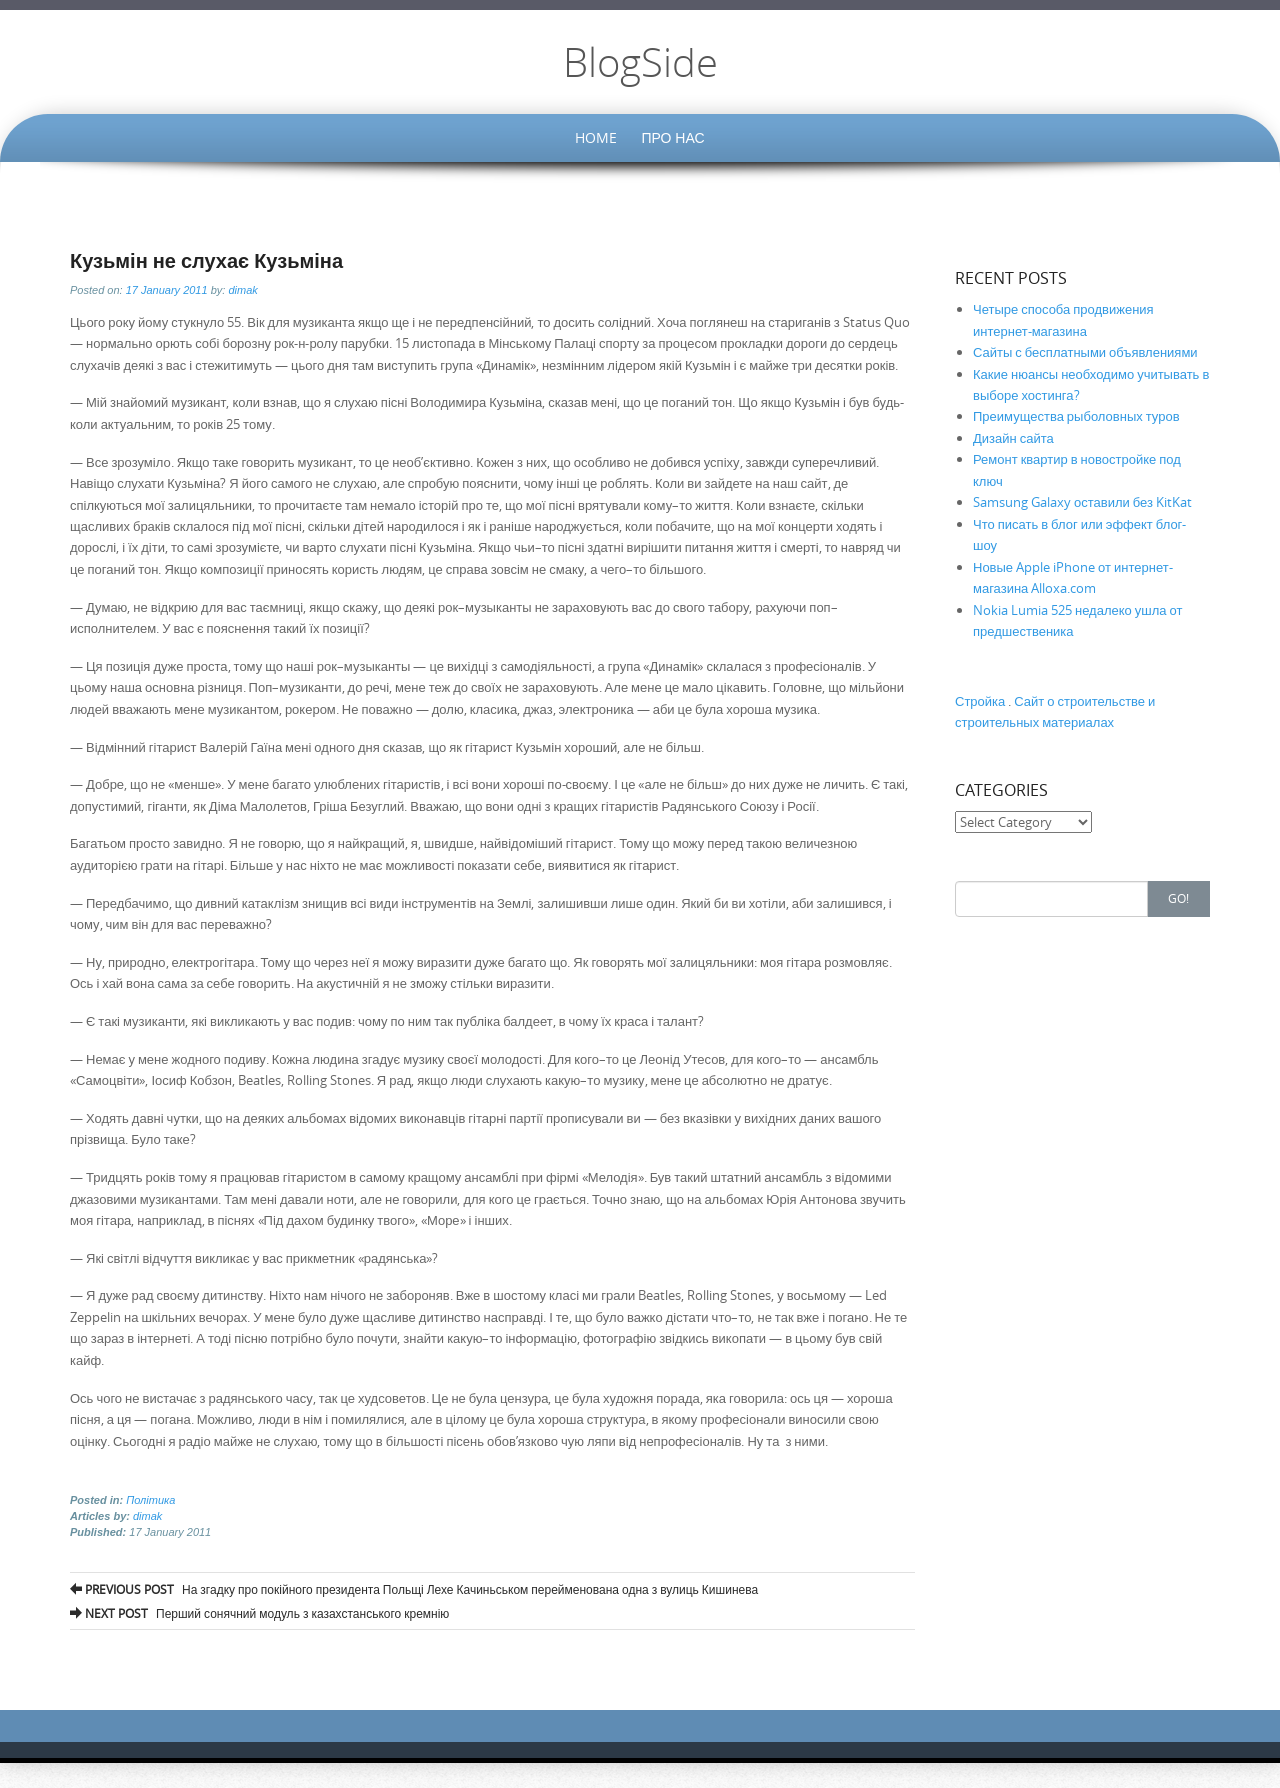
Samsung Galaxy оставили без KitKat (1082, 502)
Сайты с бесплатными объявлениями (1085, 352)
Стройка (980, 701)
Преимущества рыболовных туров (1076, 416)
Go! (1178, 898)
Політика (150, 1500)
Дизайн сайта (1013, 438)
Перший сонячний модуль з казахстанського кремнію (259, 1613)
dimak (242, 290)
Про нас (672, 137)
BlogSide (640, 62)
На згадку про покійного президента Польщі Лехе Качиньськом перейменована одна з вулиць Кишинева (414, 1589)
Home (596, 137)
